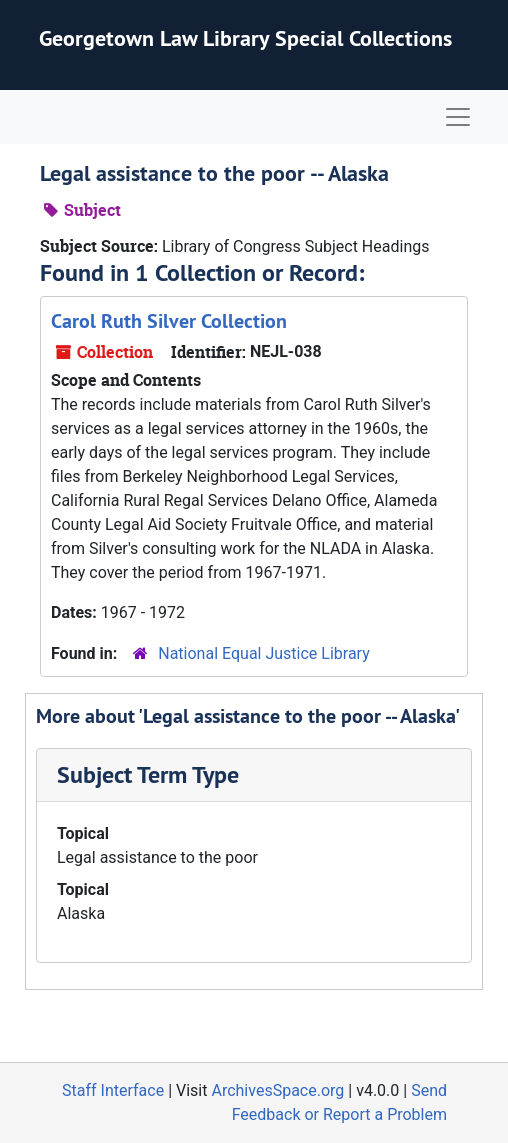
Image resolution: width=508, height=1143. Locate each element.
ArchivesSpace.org (277, 1090)
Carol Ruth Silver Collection (169, 321)
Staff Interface (113, 1090)
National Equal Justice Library (263, 653)
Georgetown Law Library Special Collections (245, 38)
